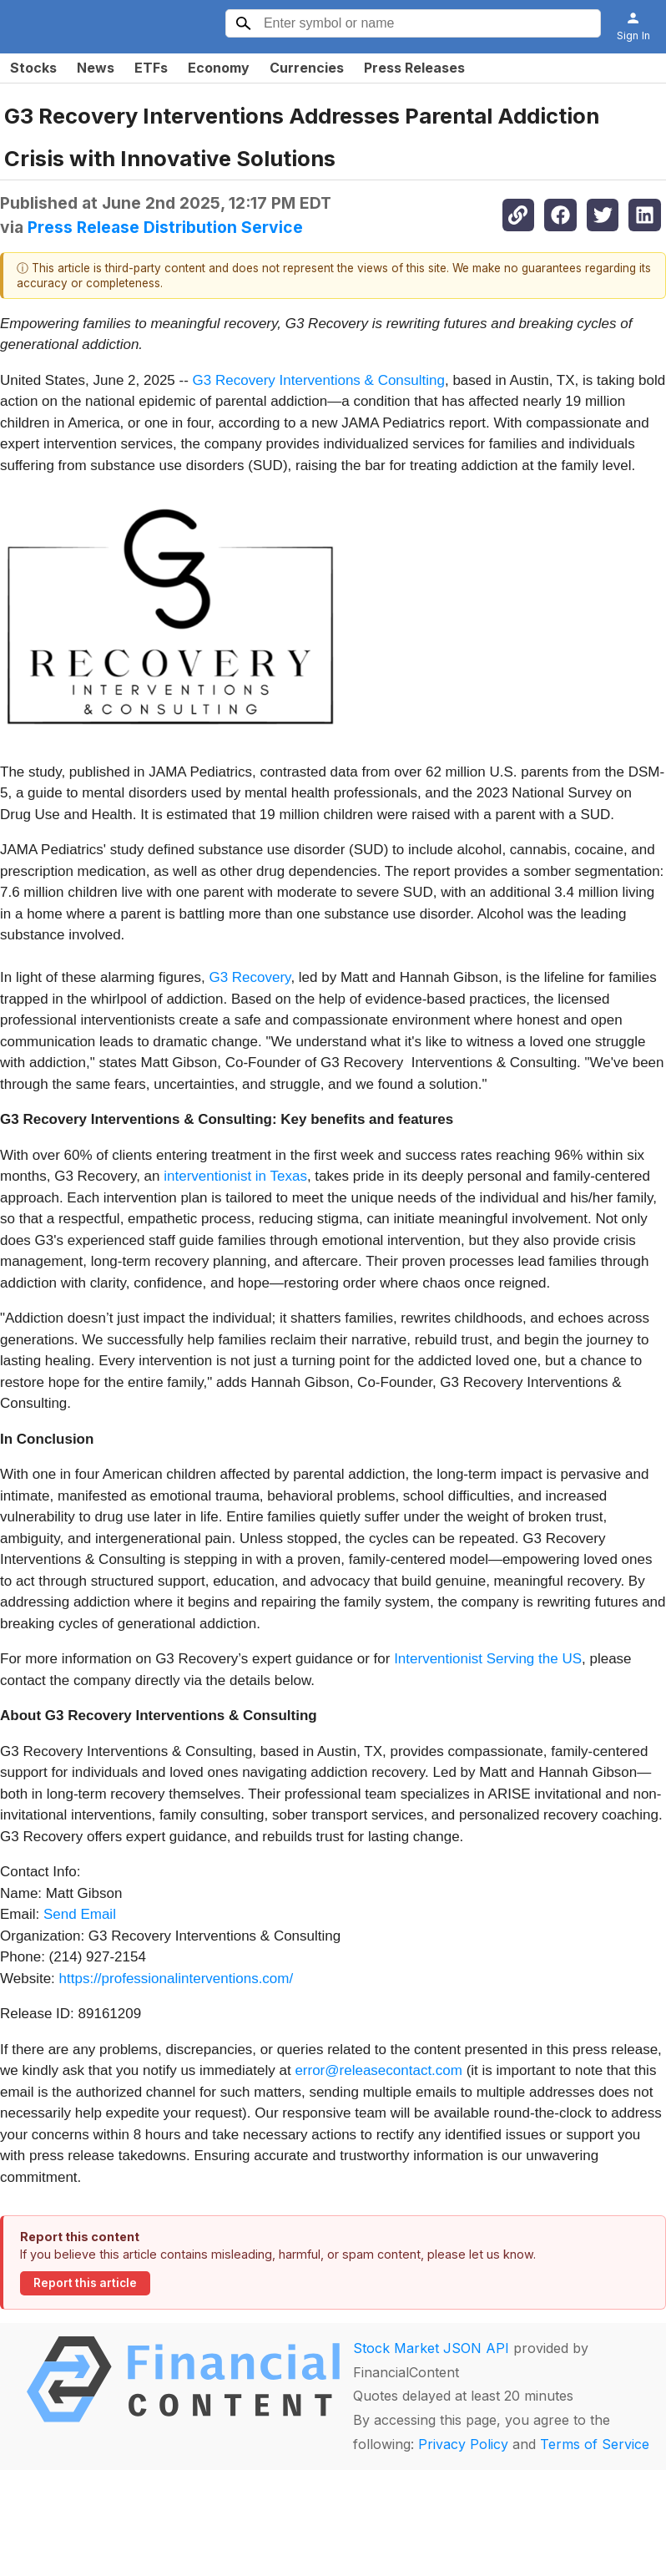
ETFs (151, 67)
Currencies (307, 67)
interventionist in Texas (235, 1176)
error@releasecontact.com (378, 2070)
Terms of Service (594, 2444)
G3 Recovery (249, 977)
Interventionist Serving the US (488, 1659)
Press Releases (414, 67)
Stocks (33, 67)
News (95, 67)
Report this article (85, 2283)
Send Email (79, 1914)
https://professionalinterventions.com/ (176, 1978)
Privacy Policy (463, 2444)
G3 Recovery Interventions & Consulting (319, 380)
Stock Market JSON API (431, 2348)
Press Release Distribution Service (165, 227)
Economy (219, 67)
